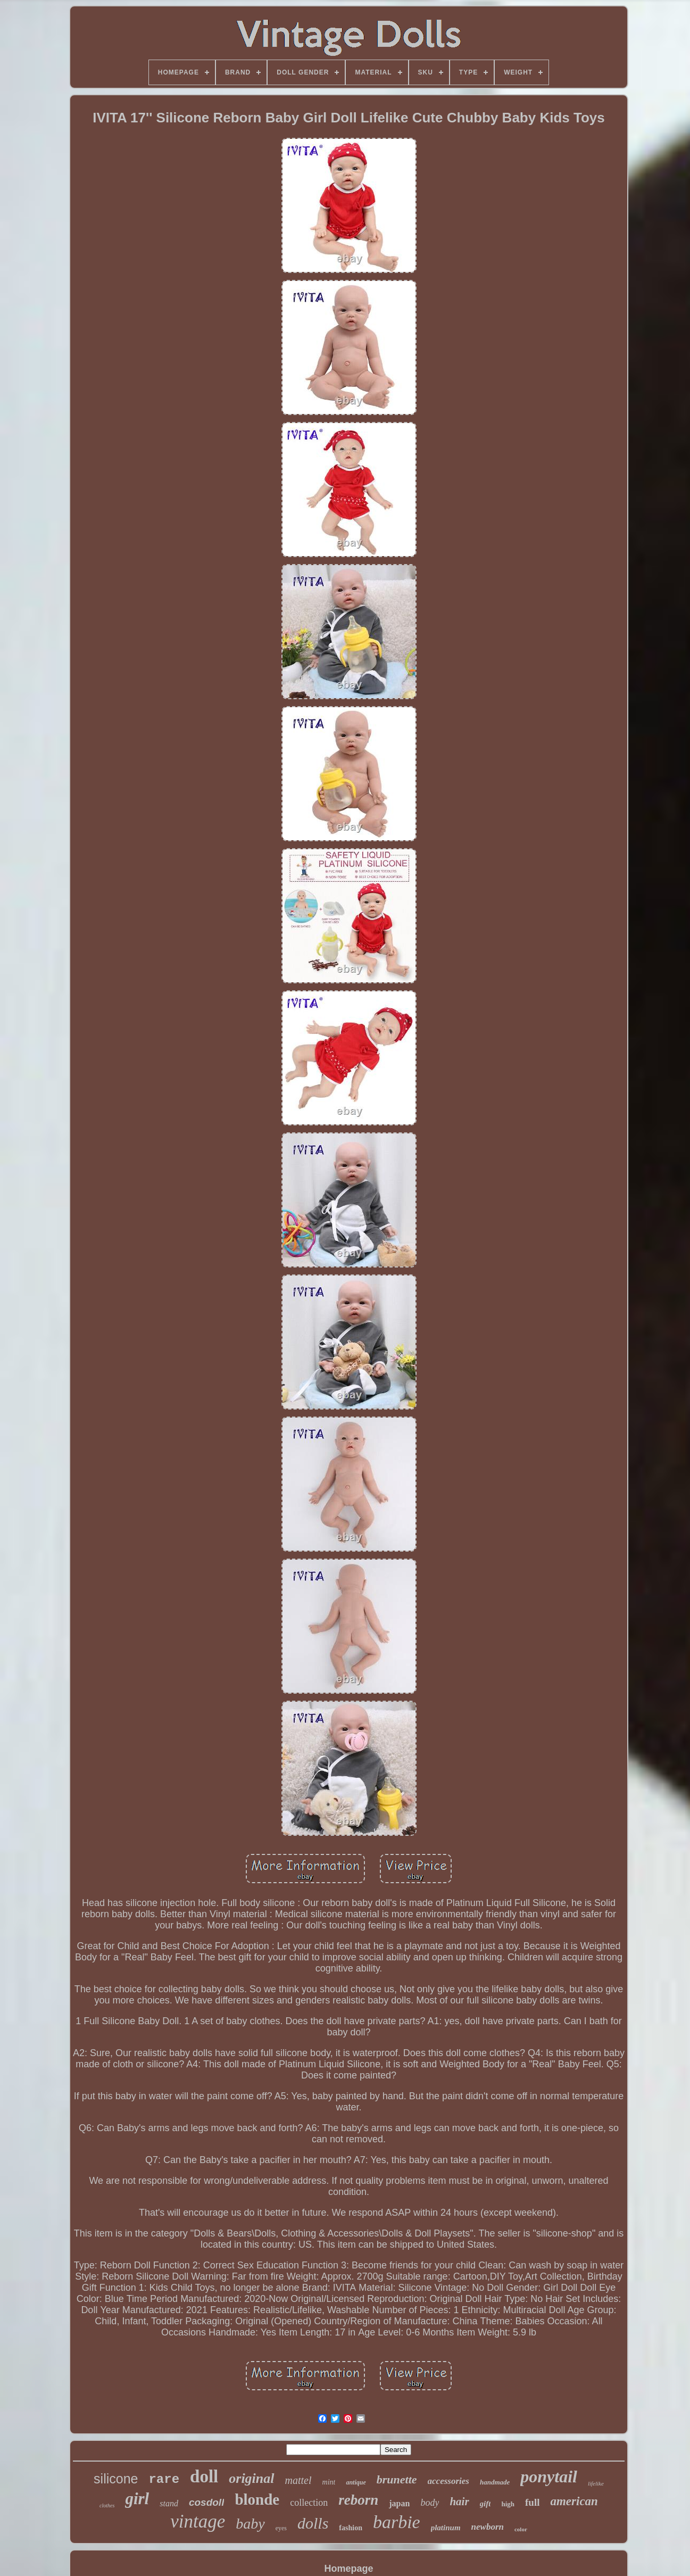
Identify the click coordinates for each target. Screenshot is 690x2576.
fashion (350, 2528)
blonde (257, 2499)
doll (204, 2476)
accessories (448, 2481)
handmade (495, 2482)
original (251, 2478)
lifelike (596, 2483)
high (507, 2504)
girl (137, 2498)
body (429, 2502)
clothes (106, 2505)
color (520, 2529)
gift (485, 2503)
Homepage (348, 2568)
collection (309, 2502)
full (532, 2502)
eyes (281, 2528)
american (573, 2501)
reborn (358, 2500)
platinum (446, 2527)
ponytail (548, 2476)
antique (355, 2482)
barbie (396, 2522)
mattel (298, 2480)
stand (169, 2503)
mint (329, 2482)
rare (163, 2479)
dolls (312, 2523)
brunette (397, 2479)
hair (459, 2501)
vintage (197, 2521)
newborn (487, 2527)
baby (250, 2523)
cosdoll (207, 2502)
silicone (116, 2478)
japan (399, 2503)
